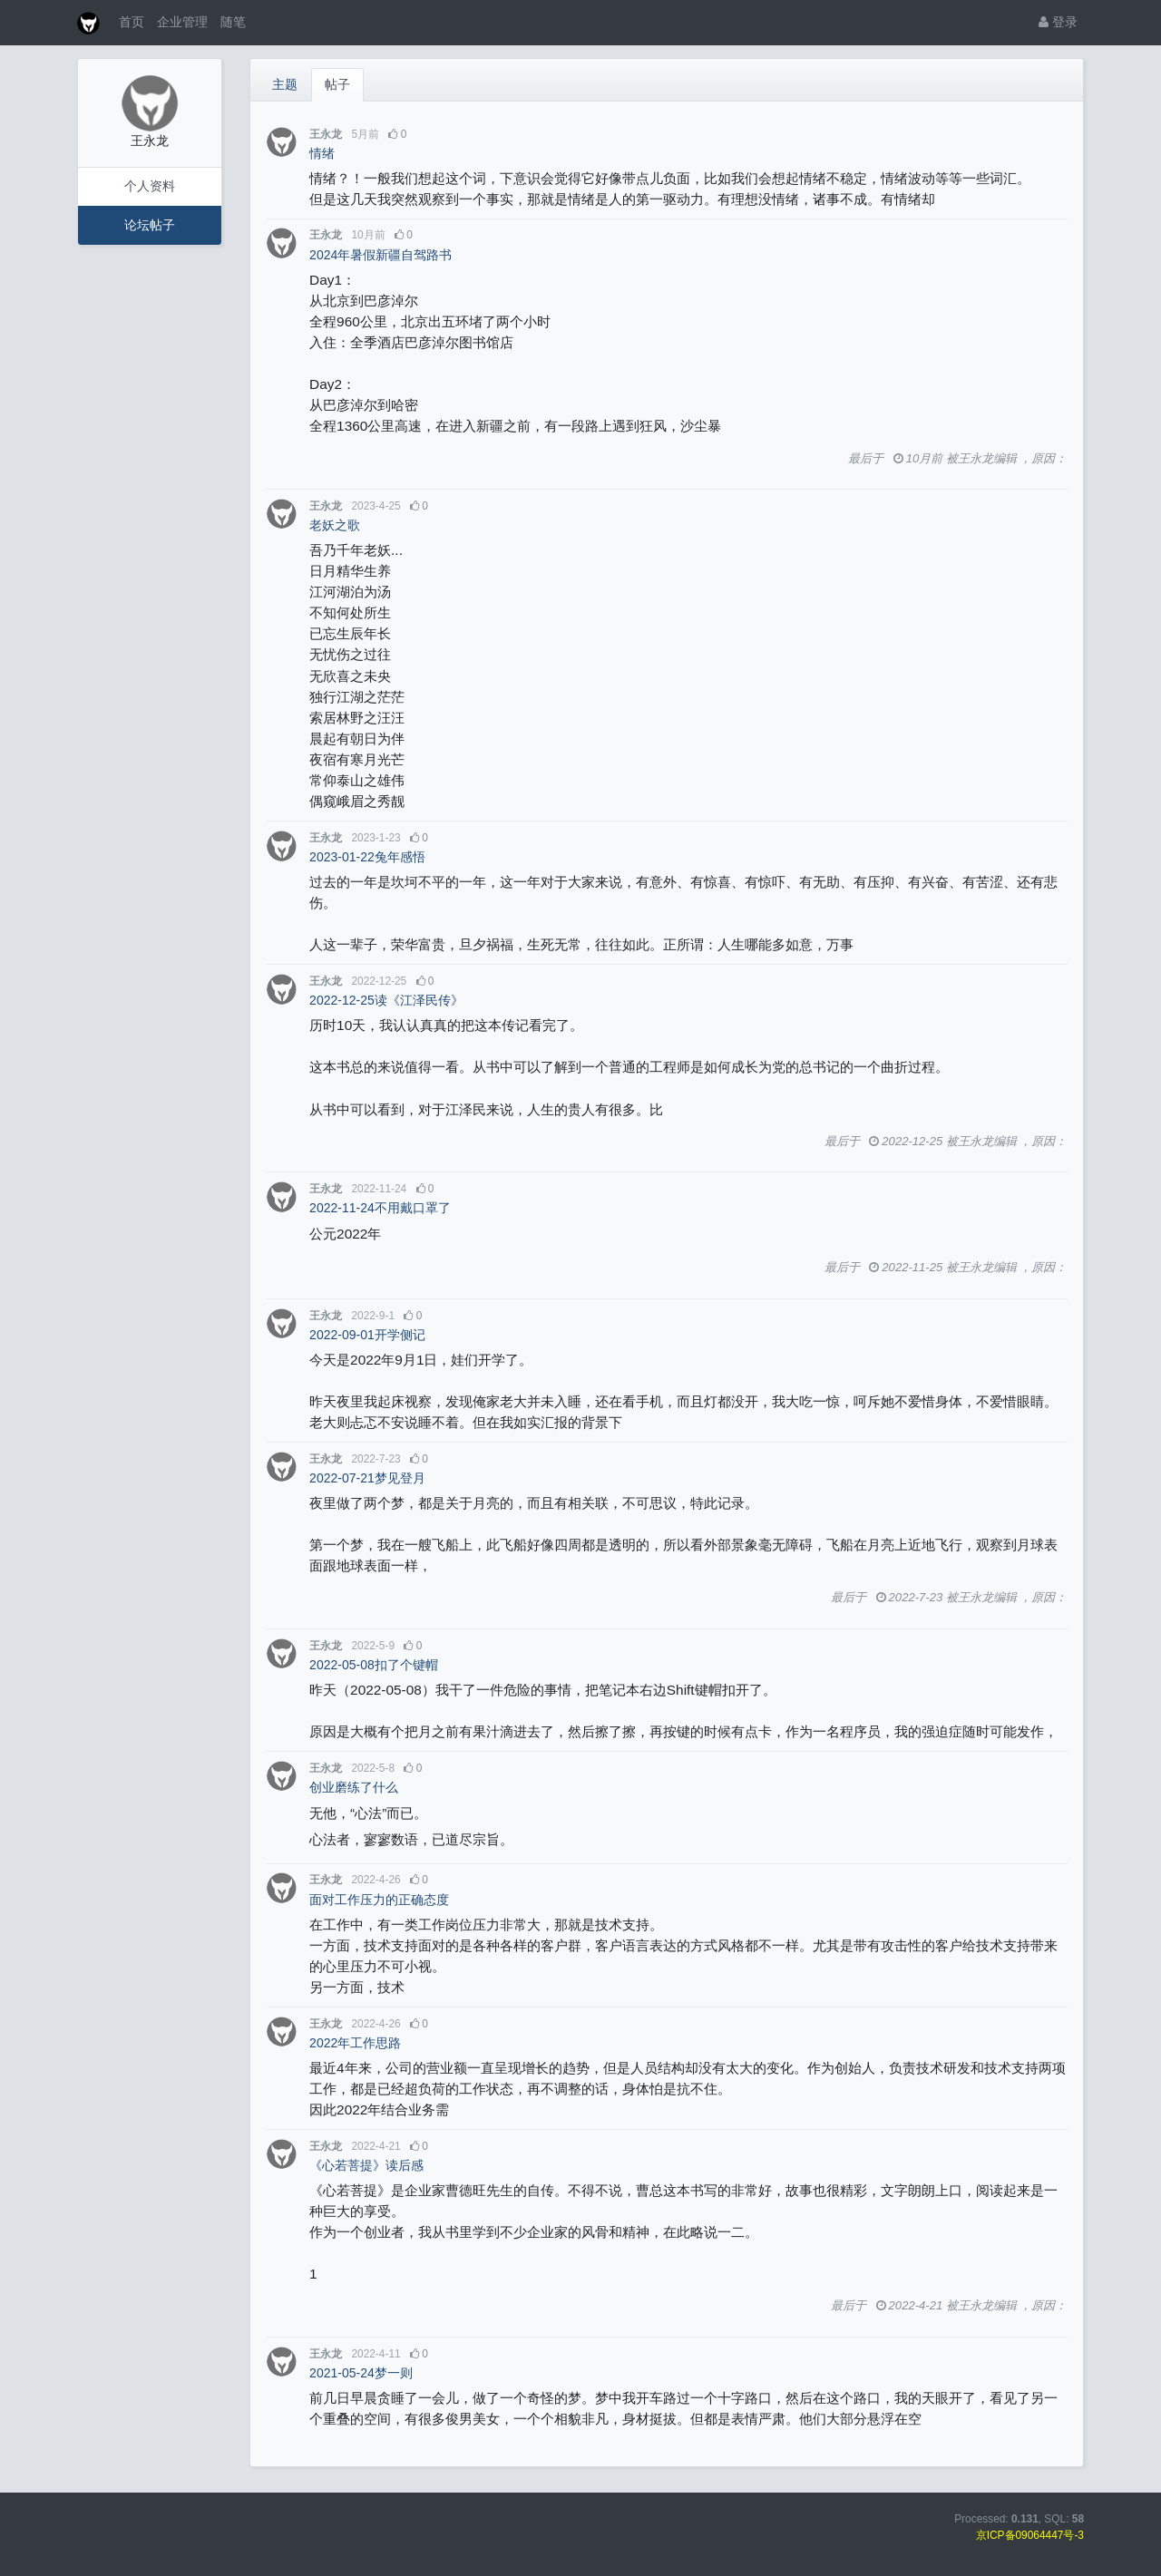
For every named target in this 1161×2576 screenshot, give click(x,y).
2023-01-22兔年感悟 (367, 857)
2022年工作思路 (355, 2043)
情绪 (322, 153)
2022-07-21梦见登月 (367, 1478)
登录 (1058, 22)
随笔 (233, 22)
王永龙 (325, 134)
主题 (285, 84)
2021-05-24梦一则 (361, 2373)
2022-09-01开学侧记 (367, 1334)
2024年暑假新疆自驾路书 (380, 255)
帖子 (337, 84)
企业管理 (182, 22)
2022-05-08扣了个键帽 (373, 1664)
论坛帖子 (149, 225)
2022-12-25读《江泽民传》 (386, 1000)
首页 (131, 22)
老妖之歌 (334, 525)
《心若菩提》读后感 (366, 2165)
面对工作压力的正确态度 (379, 1899)
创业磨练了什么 (353, 1787)
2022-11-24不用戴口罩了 (380, 1208)
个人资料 (149, 186)
